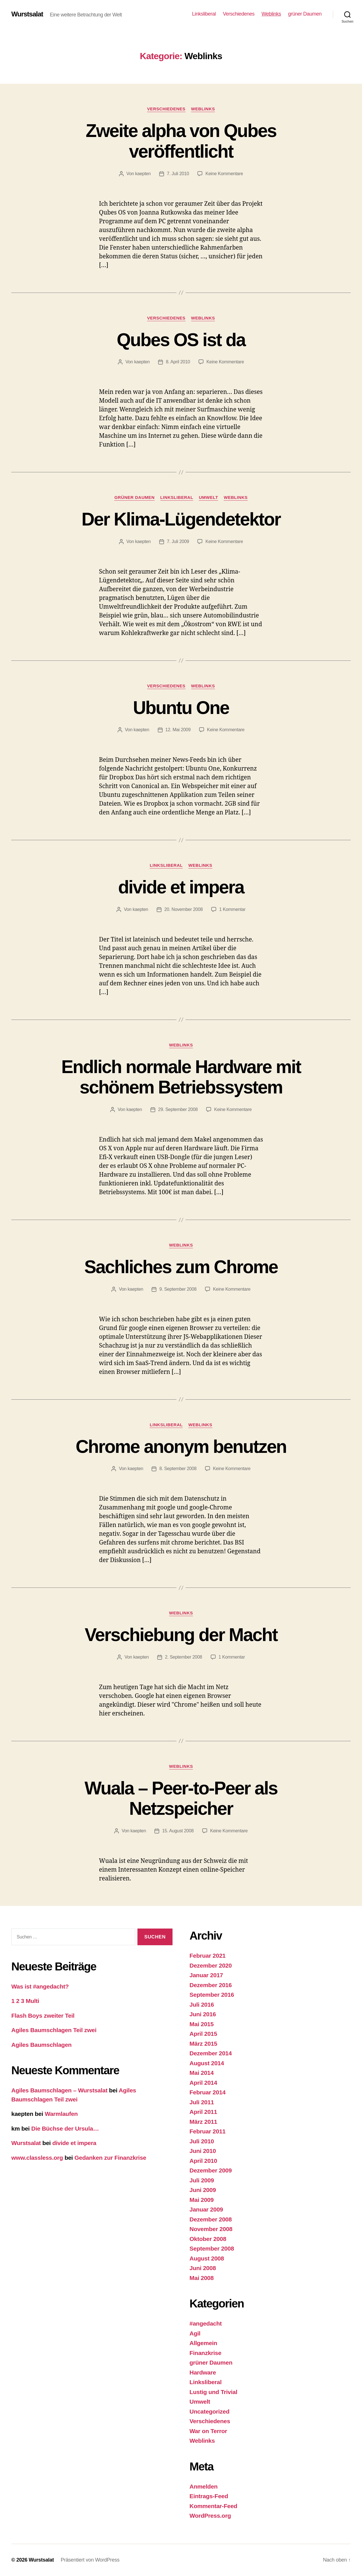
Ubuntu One (181, 708)
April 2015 (203, 2033)
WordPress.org (210, 2515)
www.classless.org (37, 2157)
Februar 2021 (207, 1955)
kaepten (143, 173)
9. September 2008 (178, 1289)
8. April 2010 (178, 361)
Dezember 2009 (210, 2170)
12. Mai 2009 (178, 729)
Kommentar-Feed (213, 2506)
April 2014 (203, 2082)
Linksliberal (204, 14)
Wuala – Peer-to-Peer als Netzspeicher (181, 1798)
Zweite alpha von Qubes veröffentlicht (181, 141)
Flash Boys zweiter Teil (42, 2015)
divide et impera (181, 887)
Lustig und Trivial (213, 2392)
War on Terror (208, 2431)
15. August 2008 (178, 1830)
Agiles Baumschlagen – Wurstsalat (59, 2090)
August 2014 (206, 2063)
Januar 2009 (206, 2209)
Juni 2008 (202, 2268)
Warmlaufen (61, 2113)
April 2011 (203, 2112)
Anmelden (203, 2486)
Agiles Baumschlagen (41, 2044)
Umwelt (208, 497)
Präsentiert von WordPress (90, 2560)
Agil (195, 2333)
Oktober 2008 (207, 2239)
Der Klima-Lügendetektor (180, 519)
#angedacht (205, 2323)
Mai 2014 (201, 2072)
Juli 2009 (201, 2180)
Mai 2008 (201, 2278)
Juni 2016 (202, 2014)
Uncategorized (209, 2411)
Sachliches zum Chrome (181, 1267)
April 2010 (203, 2160)
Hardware (202, 2372)
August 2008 (206, 2258)
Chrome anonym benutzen (181, 1446)
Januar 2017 (206, 1975)
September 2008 (211, 2248)
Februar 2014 (207, 2092)
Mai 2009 (201, 2200)
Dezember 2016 (210, 1985)
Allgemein (203, 2343)
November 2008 (210, 2229)
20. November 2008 (183, 909)
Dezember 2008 (210, 2219)
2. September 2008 (183, 1657)
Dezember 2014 (210, 2053)
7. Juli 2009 (178, 541)
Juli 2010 (201, 2141)
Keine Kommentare (224, 173)
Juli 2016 (201, 2004)
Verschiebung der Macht (181, 1635)
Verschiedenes (239, 14)
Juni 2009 (202, 2190)
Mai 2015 (201, 2024)
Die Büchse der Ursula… (65, 2128)
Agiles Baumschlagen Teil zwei (53, 2030)
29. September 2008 (178, 1109)
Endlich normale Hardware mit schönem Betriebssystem (181, 1077)
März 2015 (203, 2043)
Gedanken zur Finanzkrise (110, 2157)
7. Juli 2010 (178, 173)
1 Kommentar (232, 909)
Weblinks (271, 14)
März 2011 (203, 2121)
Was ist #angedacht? (40, 1986)
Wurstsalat (27, 14)
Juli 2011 (201, 2102)
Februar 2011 (207, 2131)
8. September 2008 (178, 1468)
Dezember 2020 (210, 1965)
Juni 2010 (202, 2151)
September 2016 (211, 1994)
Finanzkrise (205, 2353)
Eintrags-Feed (208, 2496)
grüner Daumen (305, 14)
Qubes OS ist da (181, 340)
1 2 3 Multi (25, 2001)
